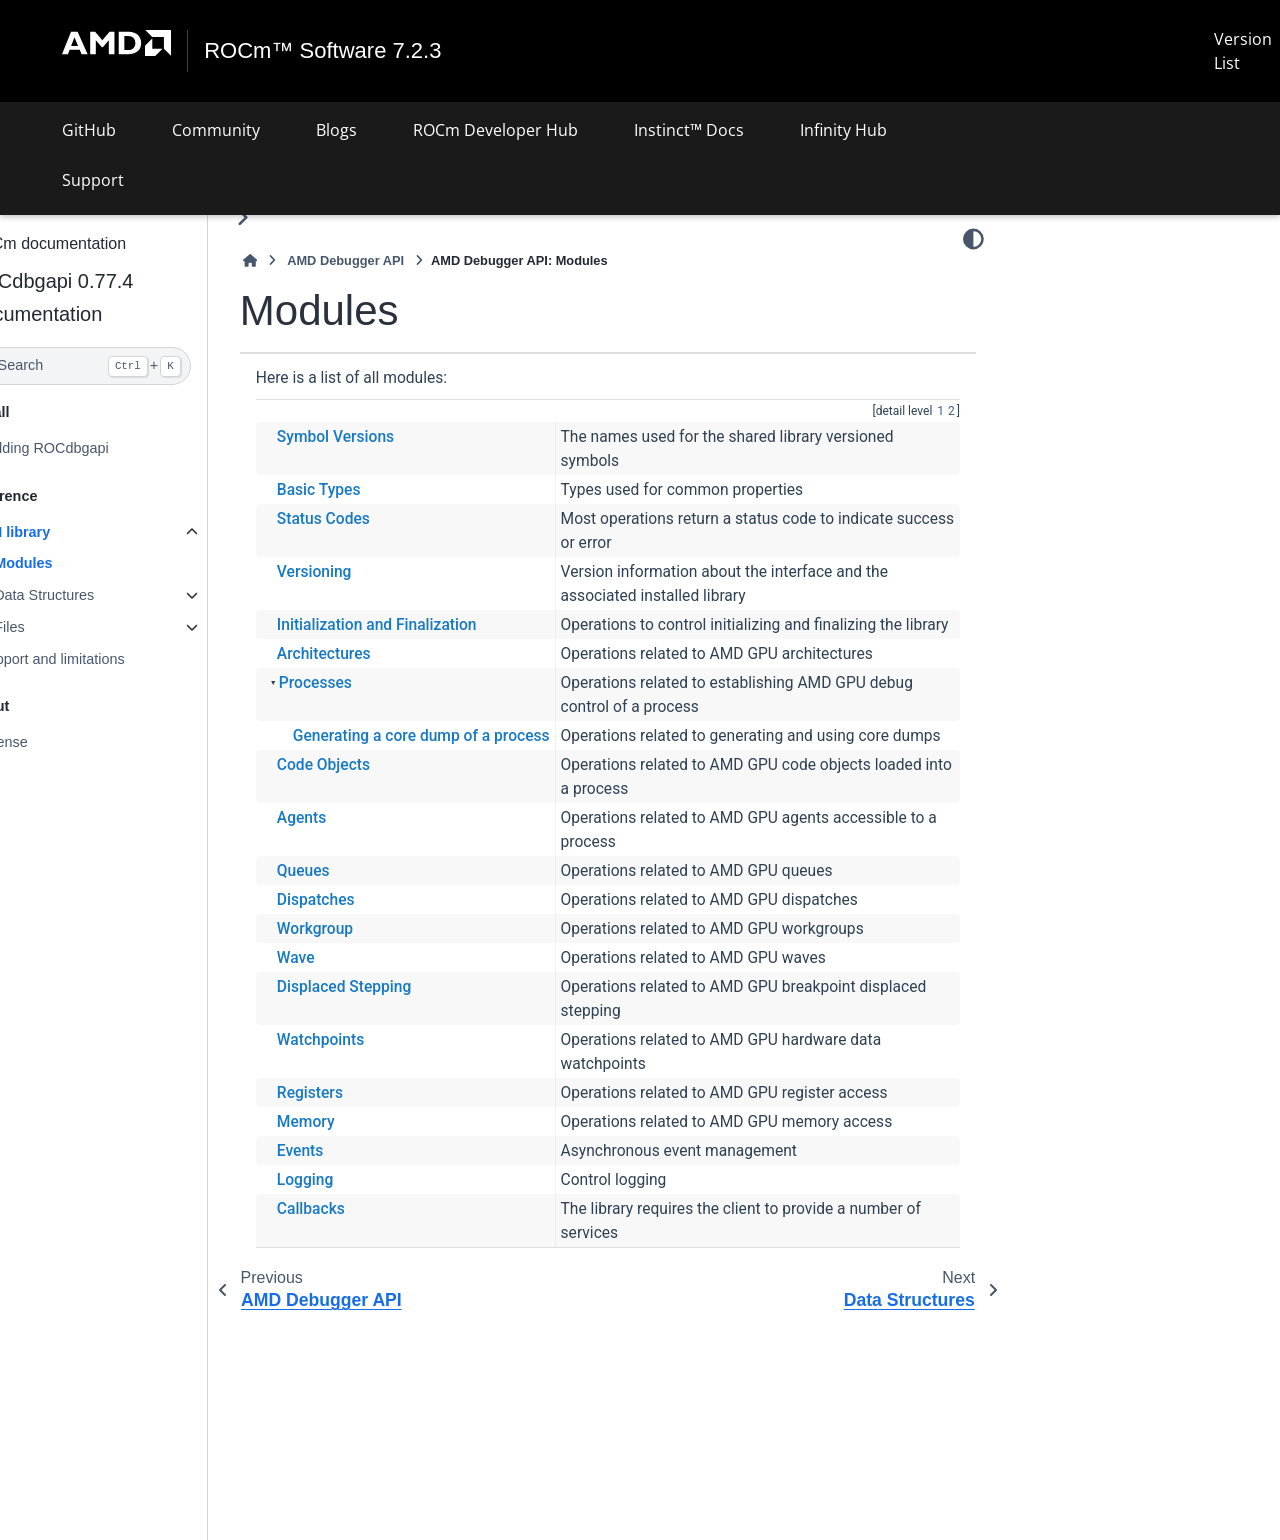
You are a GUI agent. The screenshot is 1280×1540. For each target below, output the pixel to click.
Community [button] (216, 130)
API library (62, 531)
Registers (358, 1140)
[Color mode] (973, 239)
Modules (71, 563)
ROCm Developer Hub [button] (495, 130)
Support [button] (93, 180)
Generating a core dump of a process (469, 759)
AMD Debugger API (393, 260)
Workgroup (363, 976)
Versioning (362, 571)
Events (348, 1198)
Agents (349, 865)
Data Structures (92, 595)
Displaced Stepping (392, 1034)
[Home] (298, 260)
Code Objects (371, 812)
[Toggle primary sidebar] (290, 217)
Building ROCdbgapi (91, 448)
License (51, 742)
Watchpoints (368, 1087)
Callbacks (359, 1256)
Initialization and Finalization (425, 624)
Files (57, 627)
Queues (351, 918)
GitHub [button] (89, 130)
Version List (1243, 51)
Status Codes (371, 518)
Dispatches (364, 947)
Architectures (372, 677)
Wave (344, 1005)
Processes (363, 706)
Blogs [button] (336, 130)
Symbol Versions (383, 436)
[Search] (127, 366)
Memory (354, 1169)
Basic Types (367, 489)
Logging (353, 1227)
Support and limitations (99, 659)
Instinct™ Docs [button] (689, 130)
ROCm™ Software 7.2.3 (323, 51)
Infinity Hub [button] (843, 130)
